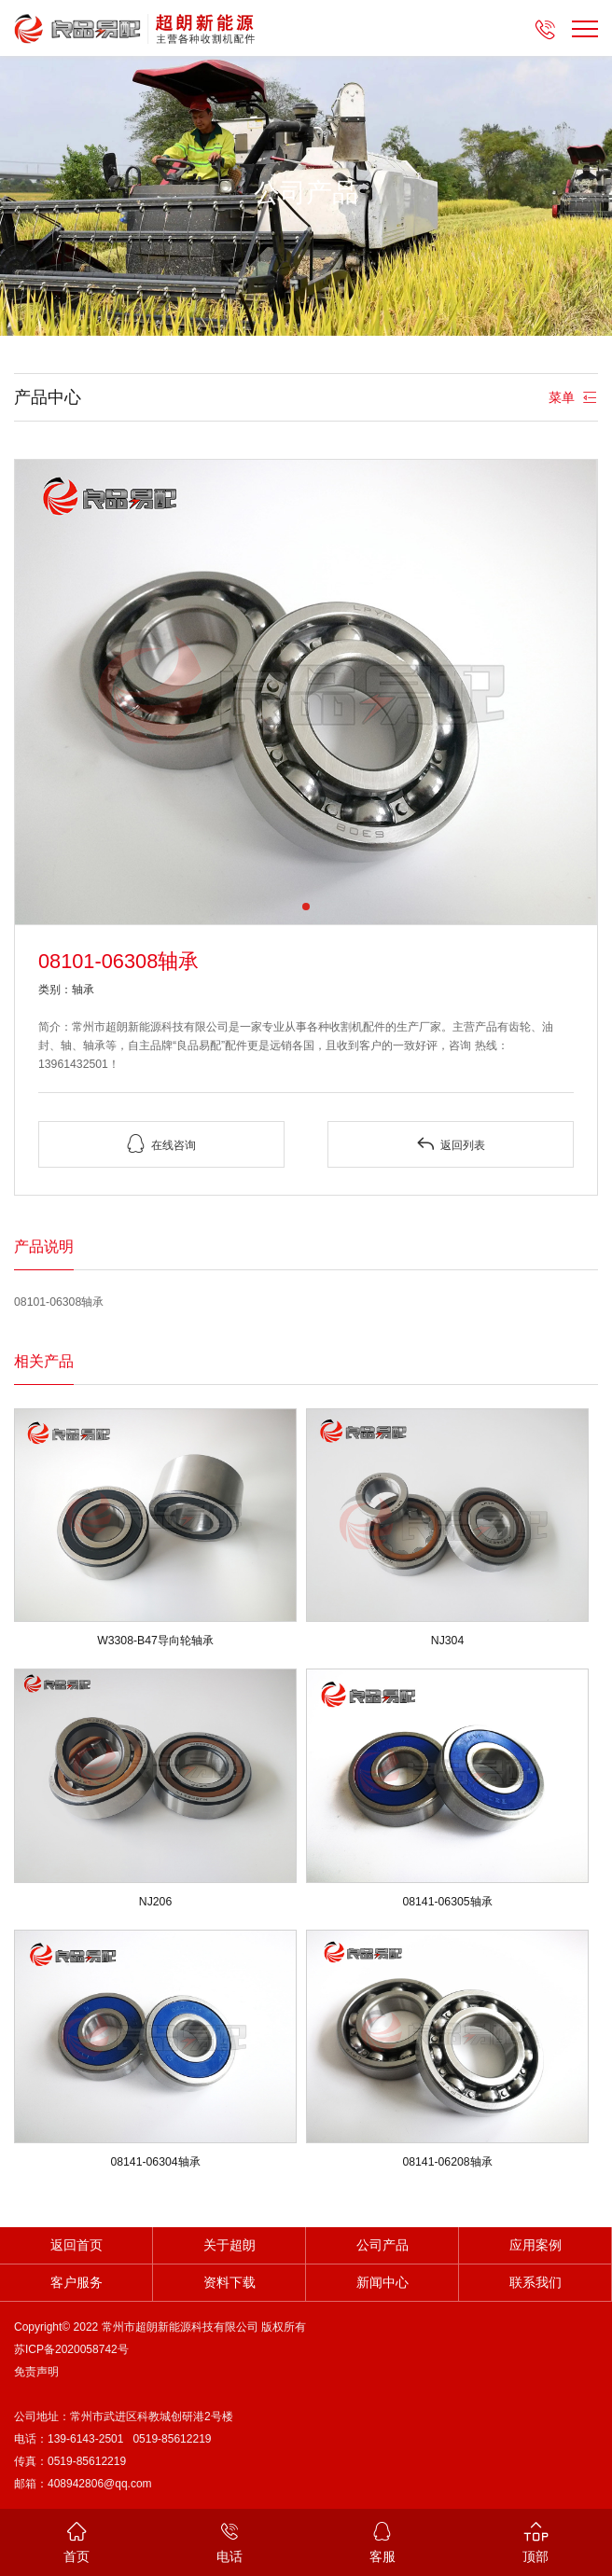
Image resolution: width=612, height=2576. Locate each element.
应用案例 (535, 2245)
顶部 (535, 2541)
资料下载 (229, 2283)
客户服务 (76, 2283)
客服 (382, 2541)
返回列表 (450, 1144)
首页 (76, 2541)
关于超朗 (229, 2245)
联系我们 (535, 2283)
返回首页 (76, 2245)
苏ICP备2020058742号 (71, 2349)
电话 (229, 2541)
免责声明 (36, 2371)
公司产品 (382, 2245)
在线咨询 (161, 1144)
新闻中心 (382, 2283)
